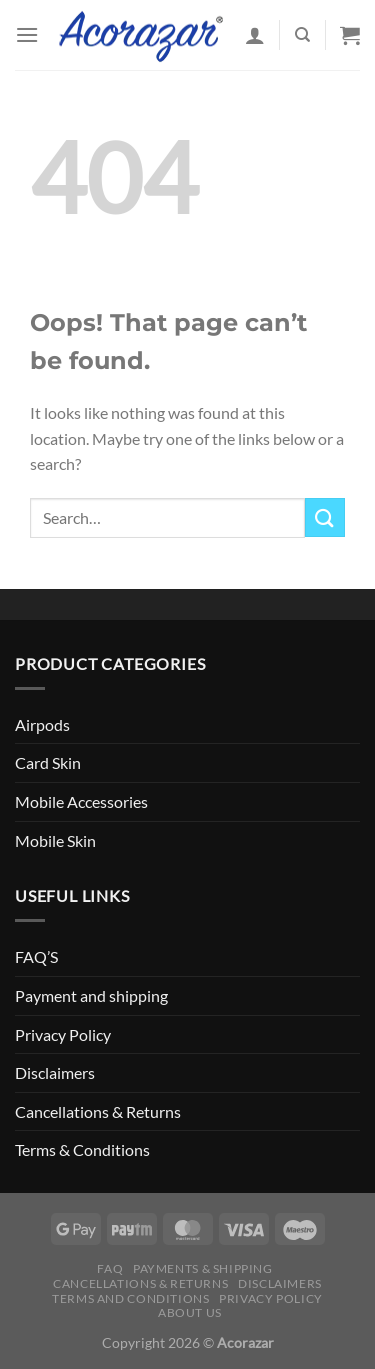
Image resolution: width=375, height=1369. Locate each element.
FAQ (110, 1268)
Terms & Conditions (82, 1149)
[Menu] (27, 34)
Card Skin (48, 762)
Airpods (42, 724)
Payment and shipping (91, 995)
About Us (190, 1312)
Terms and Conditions (130, 1298)
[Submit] (325, 517)
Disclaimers (55, 1072)
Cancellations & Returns (98, 1111)
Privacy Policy (63, 1034)
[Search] (302, 35)
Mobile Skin (55, 840)
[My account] (255, 35)
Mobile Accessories (81, 801)
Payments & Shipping (203, 1268)
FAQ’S (36, 956)
